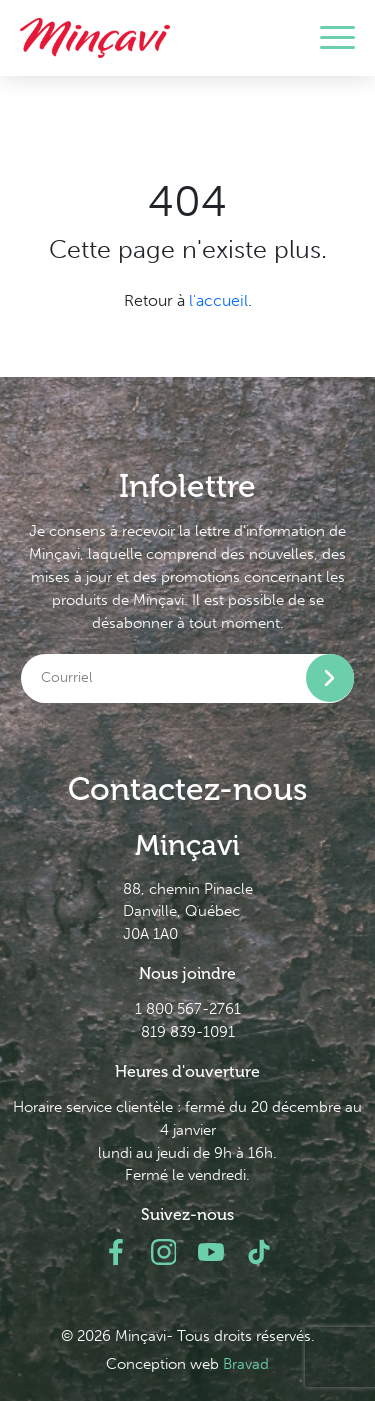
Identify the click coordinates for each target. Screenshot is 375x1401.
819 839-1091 (188, 1032)
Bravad (246, 1364)
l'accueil (218, 300)
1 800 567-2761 (188, 1009)
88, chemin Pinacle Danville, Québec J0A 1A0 (188, 912)
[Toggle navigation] (337, 38)
